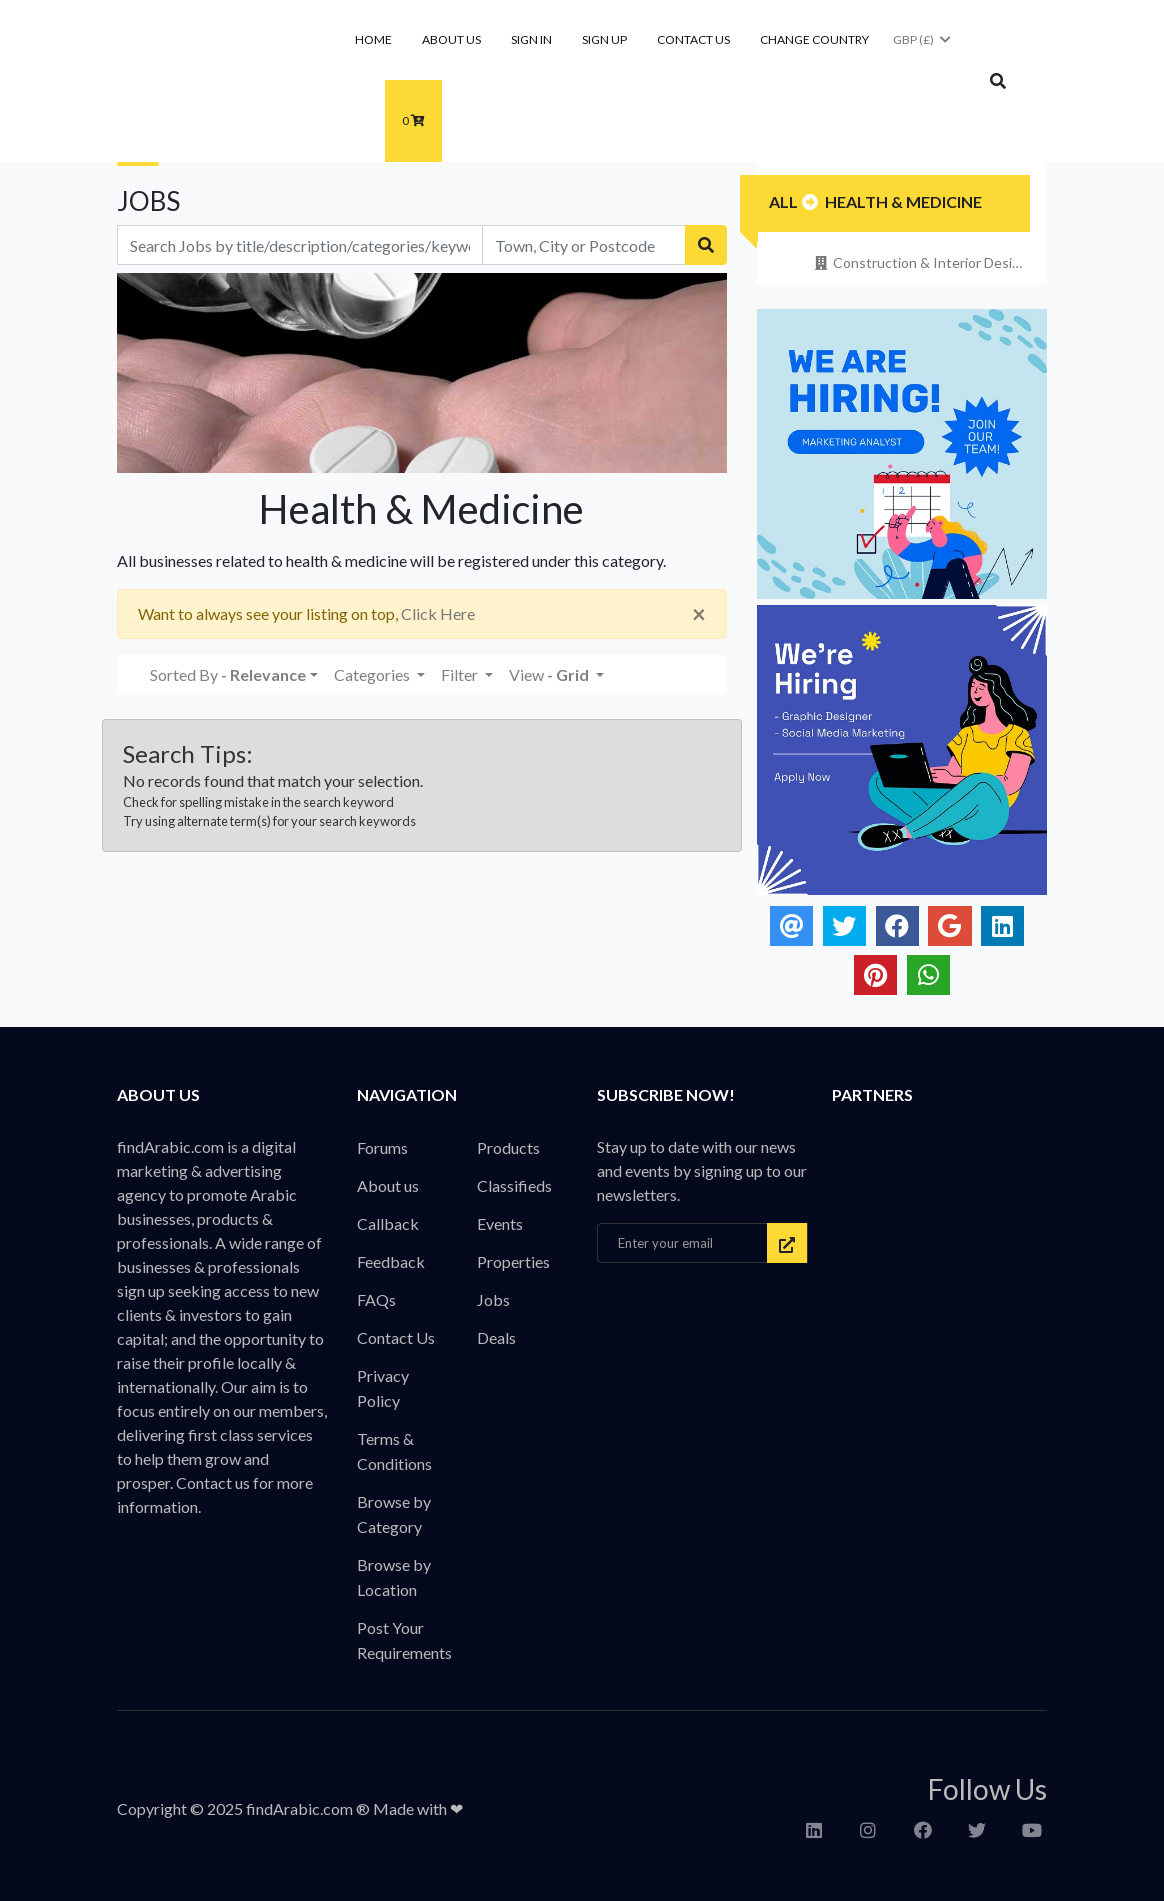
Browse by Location (394, 1577)
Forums (382, 1147)
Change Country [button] (814, 39)
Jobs (493, 1299)
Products (508, 1147)
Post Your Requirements (404, 1640)
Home (373, 39)
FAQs (376, 1299)
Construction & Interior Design (919, 262)
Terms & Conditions (394, 1451)
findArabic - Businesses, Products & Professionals (248, 83)
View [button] (550, 674)
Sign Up (604, 39)
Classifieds (514, 1185)
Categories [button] (373, 674)
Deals (496, 1337)
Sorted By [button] (228, 674)
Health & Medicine (903, 201)
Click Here (438, 613)
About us (451, 39)
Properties (513, 1261)
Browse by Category (394, 1514)
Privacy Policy (383, 1388)
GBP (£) (923, 39)
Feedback (391, 1261)
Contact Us (693, 39)
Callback (388, 1223)
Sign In (531, 39)
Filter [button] (461, 674)
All (783, 201)
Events (500, 1223)
